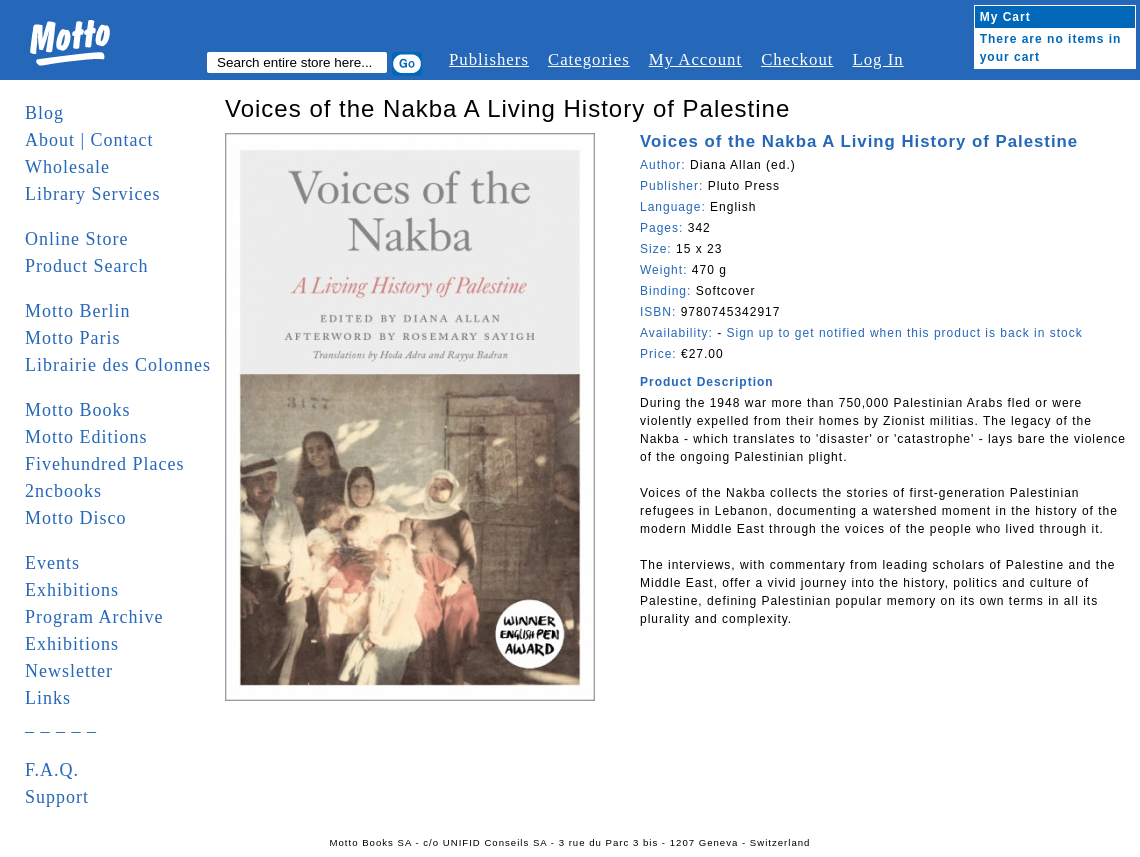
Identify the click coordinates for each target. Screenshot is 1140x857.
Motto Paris (73, 338)
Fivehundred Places (104, 464)
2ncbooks (63, 491)
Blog (44, 113)
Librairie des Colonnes (118, 365)
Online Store (77, 239)
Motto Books (78, 410)
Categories (589, 59)
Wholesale (67, 167)
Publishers (489, 59)
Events (52, 563)
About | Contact (89, 140)
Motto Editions (86, 437)
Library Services (92, 194)
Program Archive (94, 617)
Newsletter (69, 671)
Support (57, 797)
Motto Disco (76, 518)
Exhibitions (72, 590)
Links (48, 698)
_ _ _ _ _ (61, 725)
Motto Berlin (78, 311)
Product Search (86, 266)
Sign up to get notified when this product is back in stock (904, 333)
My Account (695, 59)
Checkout (797, 59)
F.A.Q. (52, 770)
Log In (877, 59)
